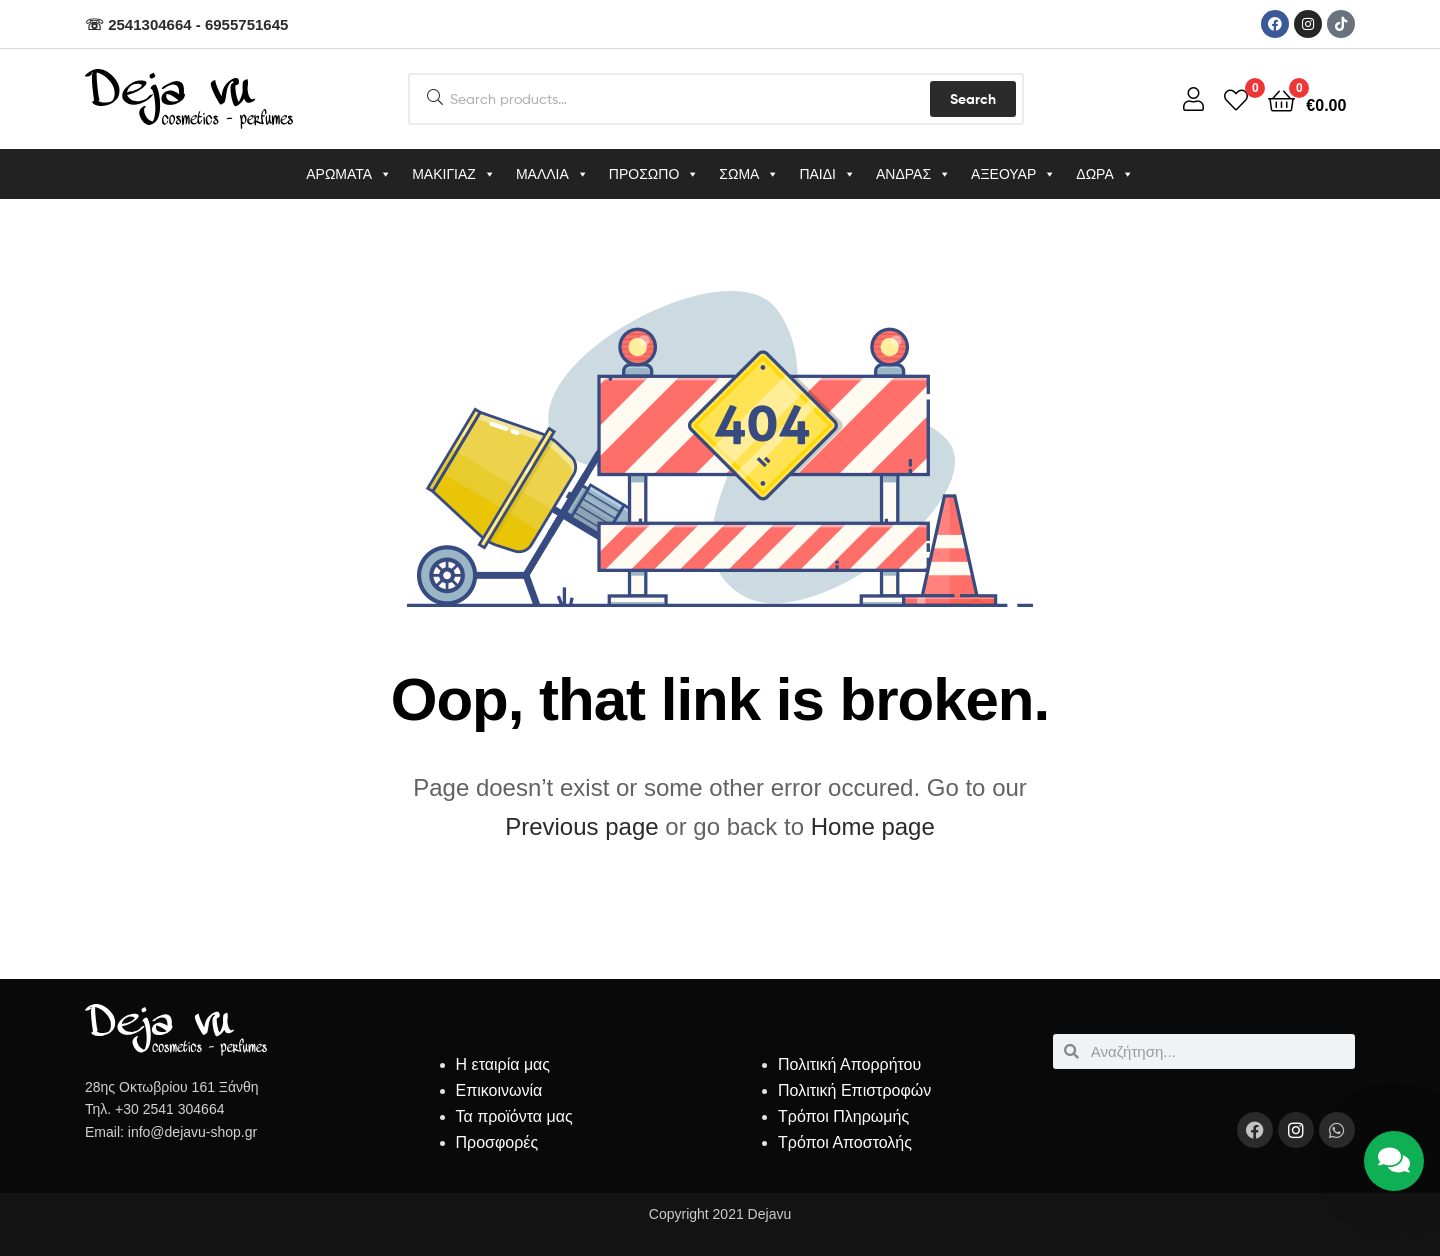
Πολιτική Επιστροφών (854, 1090)
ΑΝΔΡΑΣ (913, 174)
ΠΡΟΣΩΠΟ (654, 174)
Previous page (581, 826)
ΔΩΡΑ (1104, 174)
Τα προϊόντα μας (514, 1116)
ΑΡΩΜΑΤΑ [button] (349, 174)
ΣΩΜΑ (749, 174)
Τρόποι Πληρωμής (843, 1116)
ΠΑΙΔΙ (827, 174)
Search (973, 99)
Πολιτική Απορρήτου (849, 1064)
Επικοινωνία (499, 1090)
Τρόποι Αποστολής (845, 1142)
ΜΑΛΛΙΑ (552, 174)
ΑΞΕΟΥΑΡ (1013, 174)
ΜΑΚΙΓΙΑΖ (454, 174)
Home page (873, 826)
